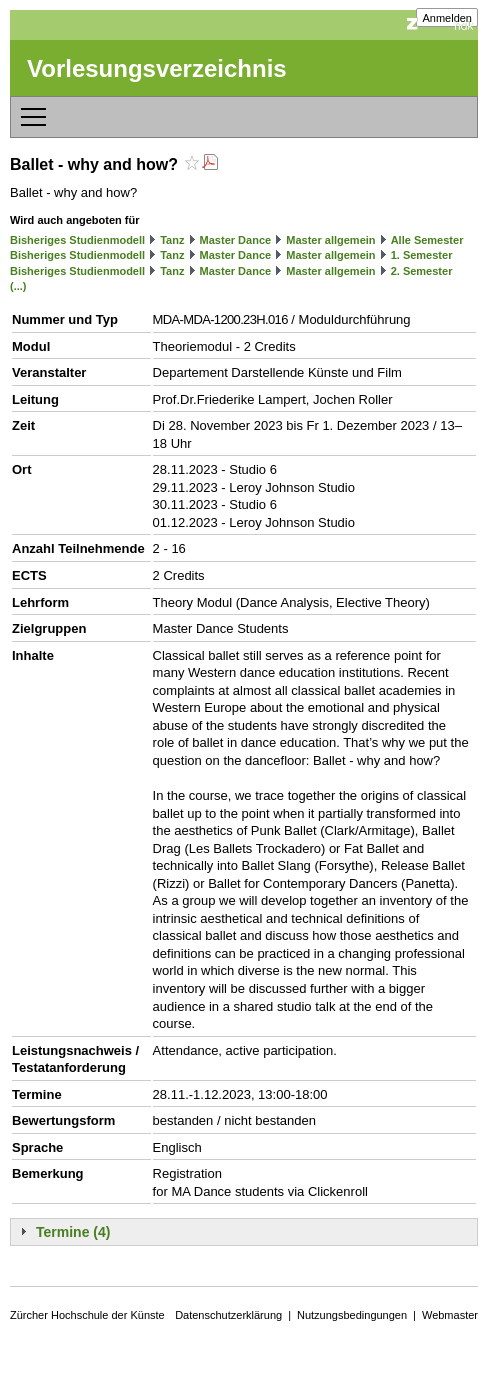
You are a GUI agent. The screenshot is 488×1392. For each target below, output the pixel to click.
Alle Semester (427, 240)
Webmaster (450, 1315)
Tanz (172, 240)
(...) (18, 286)
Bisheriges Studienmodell (77, 240)
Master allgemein (330, 240)
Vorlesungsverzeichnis (157, 68)
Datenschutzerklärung (228, 1315)
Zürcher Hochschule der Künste (87, 1315)
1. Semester (422, 255)
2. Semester (422, 271)
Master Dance (236, 240)
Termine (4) (73, 1232)
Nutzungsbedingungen (352, 1315)
